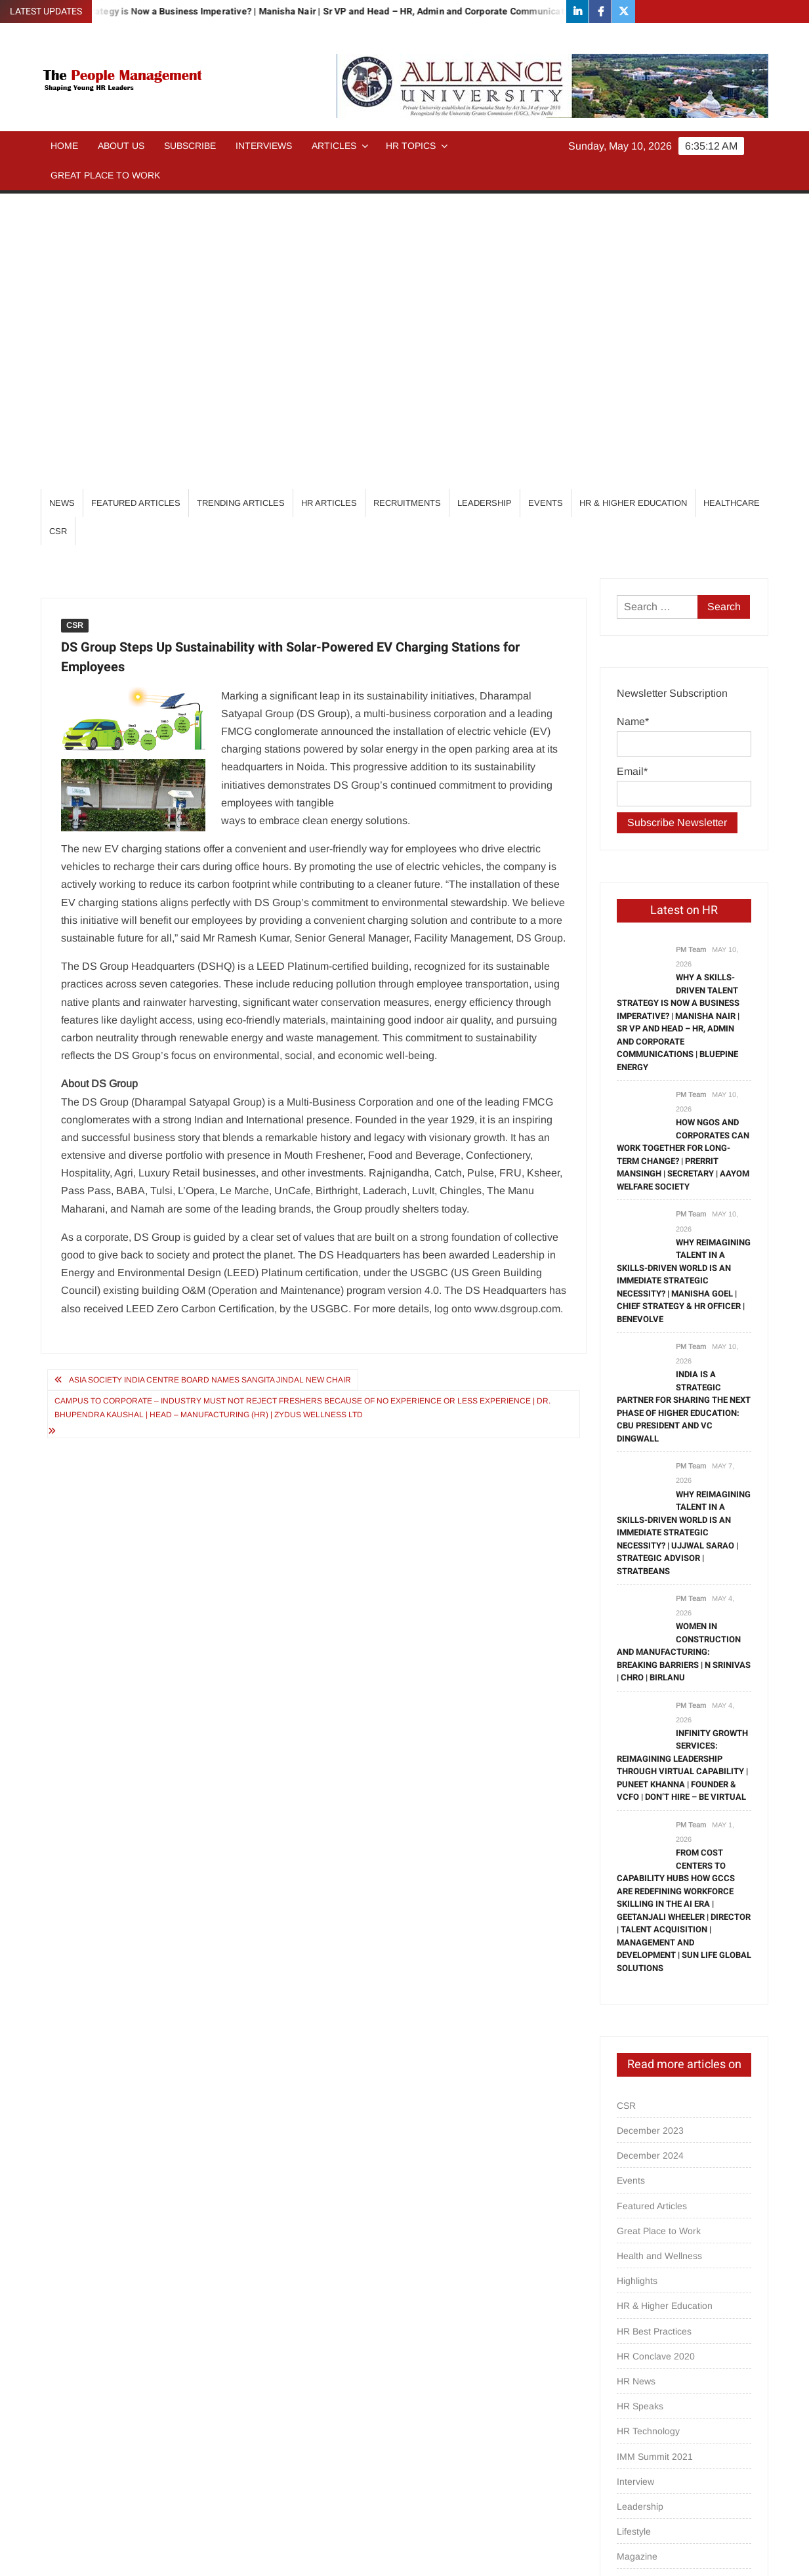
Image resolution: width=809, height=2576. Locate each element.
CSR (58, 236)
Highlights (637, 1985)
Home (64, 145)
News (62, 208)
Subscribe (190, 145)
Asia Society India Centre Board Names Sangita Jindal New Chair (210, 1084)
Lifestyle (634, 2236)
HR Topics (411, 145)
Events (545, 208)
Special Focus (646, 2437)
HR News (636, 2086)
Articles (334, 145)
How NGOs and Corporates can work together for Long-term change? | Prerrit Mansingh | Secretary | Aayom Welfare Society (683, 859)
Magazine (637, 2261)
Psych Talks (641, 2361)
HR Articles (329, 208)
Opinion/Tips (643, 2286)
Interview (635, 2186)
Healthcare (731, 208)
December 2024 (650, 1860)
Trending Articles (241, 208)
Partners (634, 2336)
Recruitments (407, 208)
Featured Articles (135, 208)
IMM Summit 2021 (655, 2161)
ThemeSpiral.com (522, 2554)
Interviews (264, 145)
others (630, 2311)
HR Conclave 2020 (656, 2061)
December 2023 (650, 1835)
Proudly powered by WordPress (313, 2554)
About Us (121, 145)
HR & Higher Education (633, 208)
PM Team (691, 654)
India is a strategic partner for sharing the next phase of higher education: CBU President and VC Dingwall (684, 1111)
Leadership (484, 208)
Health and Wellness (659, 1960)
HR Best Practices (654, 2036)
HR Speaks (640, 2111)
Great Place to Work (105, 175)
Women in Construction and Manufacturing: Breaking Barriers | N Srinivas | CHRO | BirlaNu (684, 1356)
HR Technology (648, 2135)
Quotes (632, 2386)
